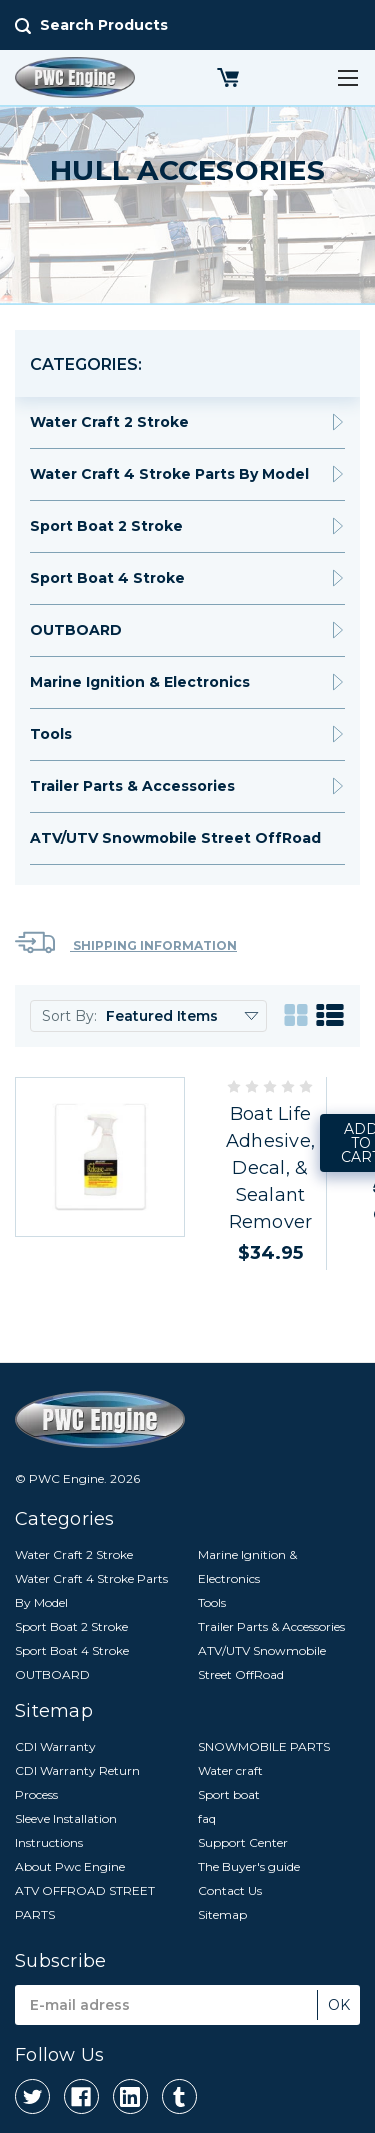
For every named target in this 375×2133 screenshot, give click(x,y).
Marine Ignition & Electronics (140, 682)
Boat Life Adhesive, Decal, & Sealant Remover (270, 1168)
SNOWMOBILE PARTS (264, 1746)
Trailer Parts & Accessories (132, 786)
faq (207, 1818)
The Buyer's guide (249, 1866)
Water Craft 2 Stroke (109, 422)
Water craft (230, 1770)
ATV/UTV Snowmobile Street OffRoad (175, 838)
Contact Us (230, 1890)
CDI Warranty (55, 1746)
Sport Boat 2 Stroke (106, 526)
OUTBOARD (76, 630)
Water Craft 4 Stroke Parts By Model (169, 474)
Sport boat (229, 1794)
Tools (51, 734)
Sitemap (222, 1914)
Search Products (104, 25)
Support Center (243, 1842)
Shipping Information (126, 942)
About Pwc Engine (70, 1866)
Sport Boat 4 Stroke (107, 578)
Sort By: (69, 1016)
